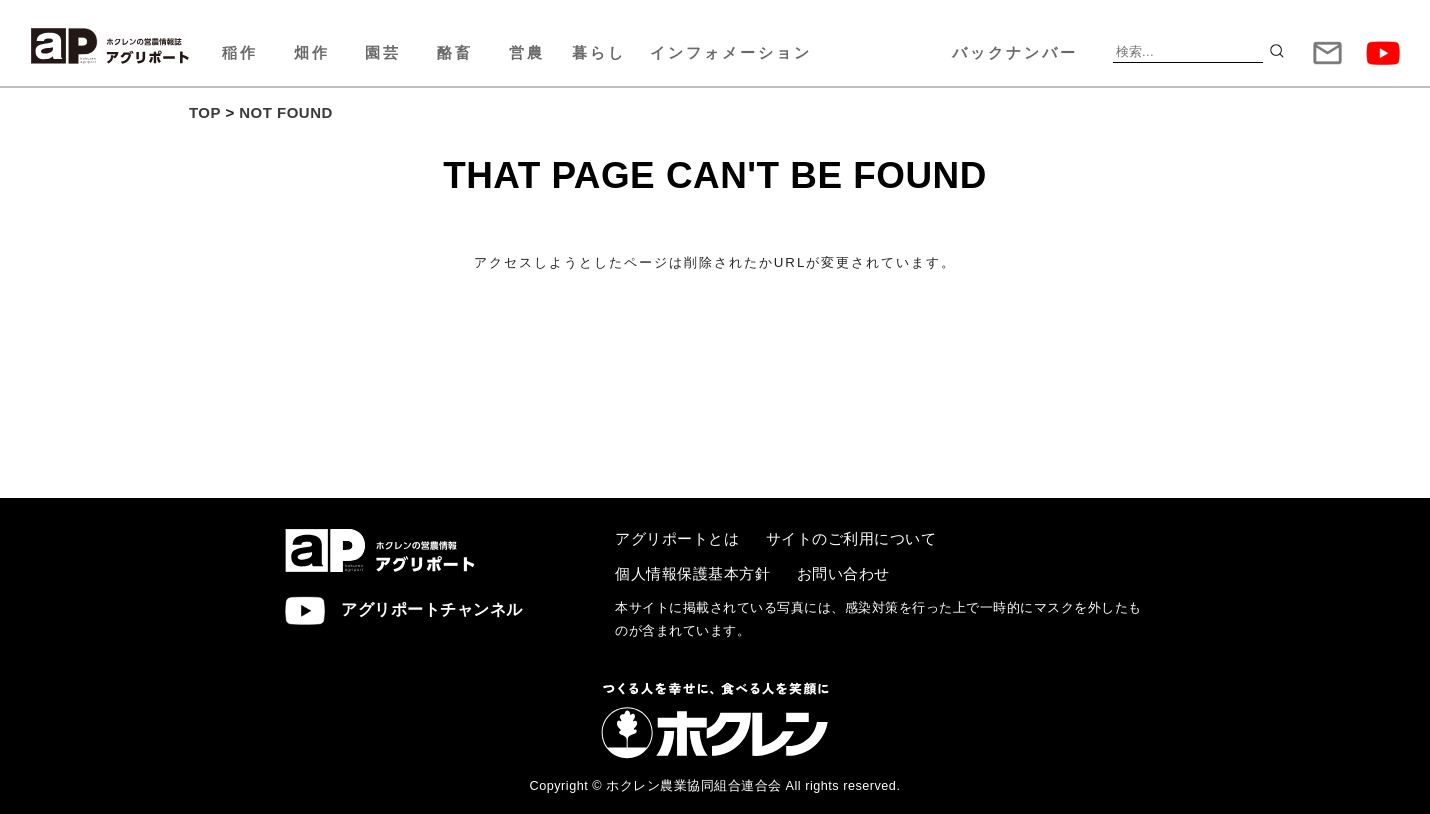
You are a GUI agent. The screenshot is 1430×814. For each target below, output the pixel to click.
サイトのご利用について (851, 538)
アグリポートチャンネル (404, 610)
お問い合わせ (843, 573)
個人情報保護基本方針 (692, 573)
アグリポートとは (677, 538)
